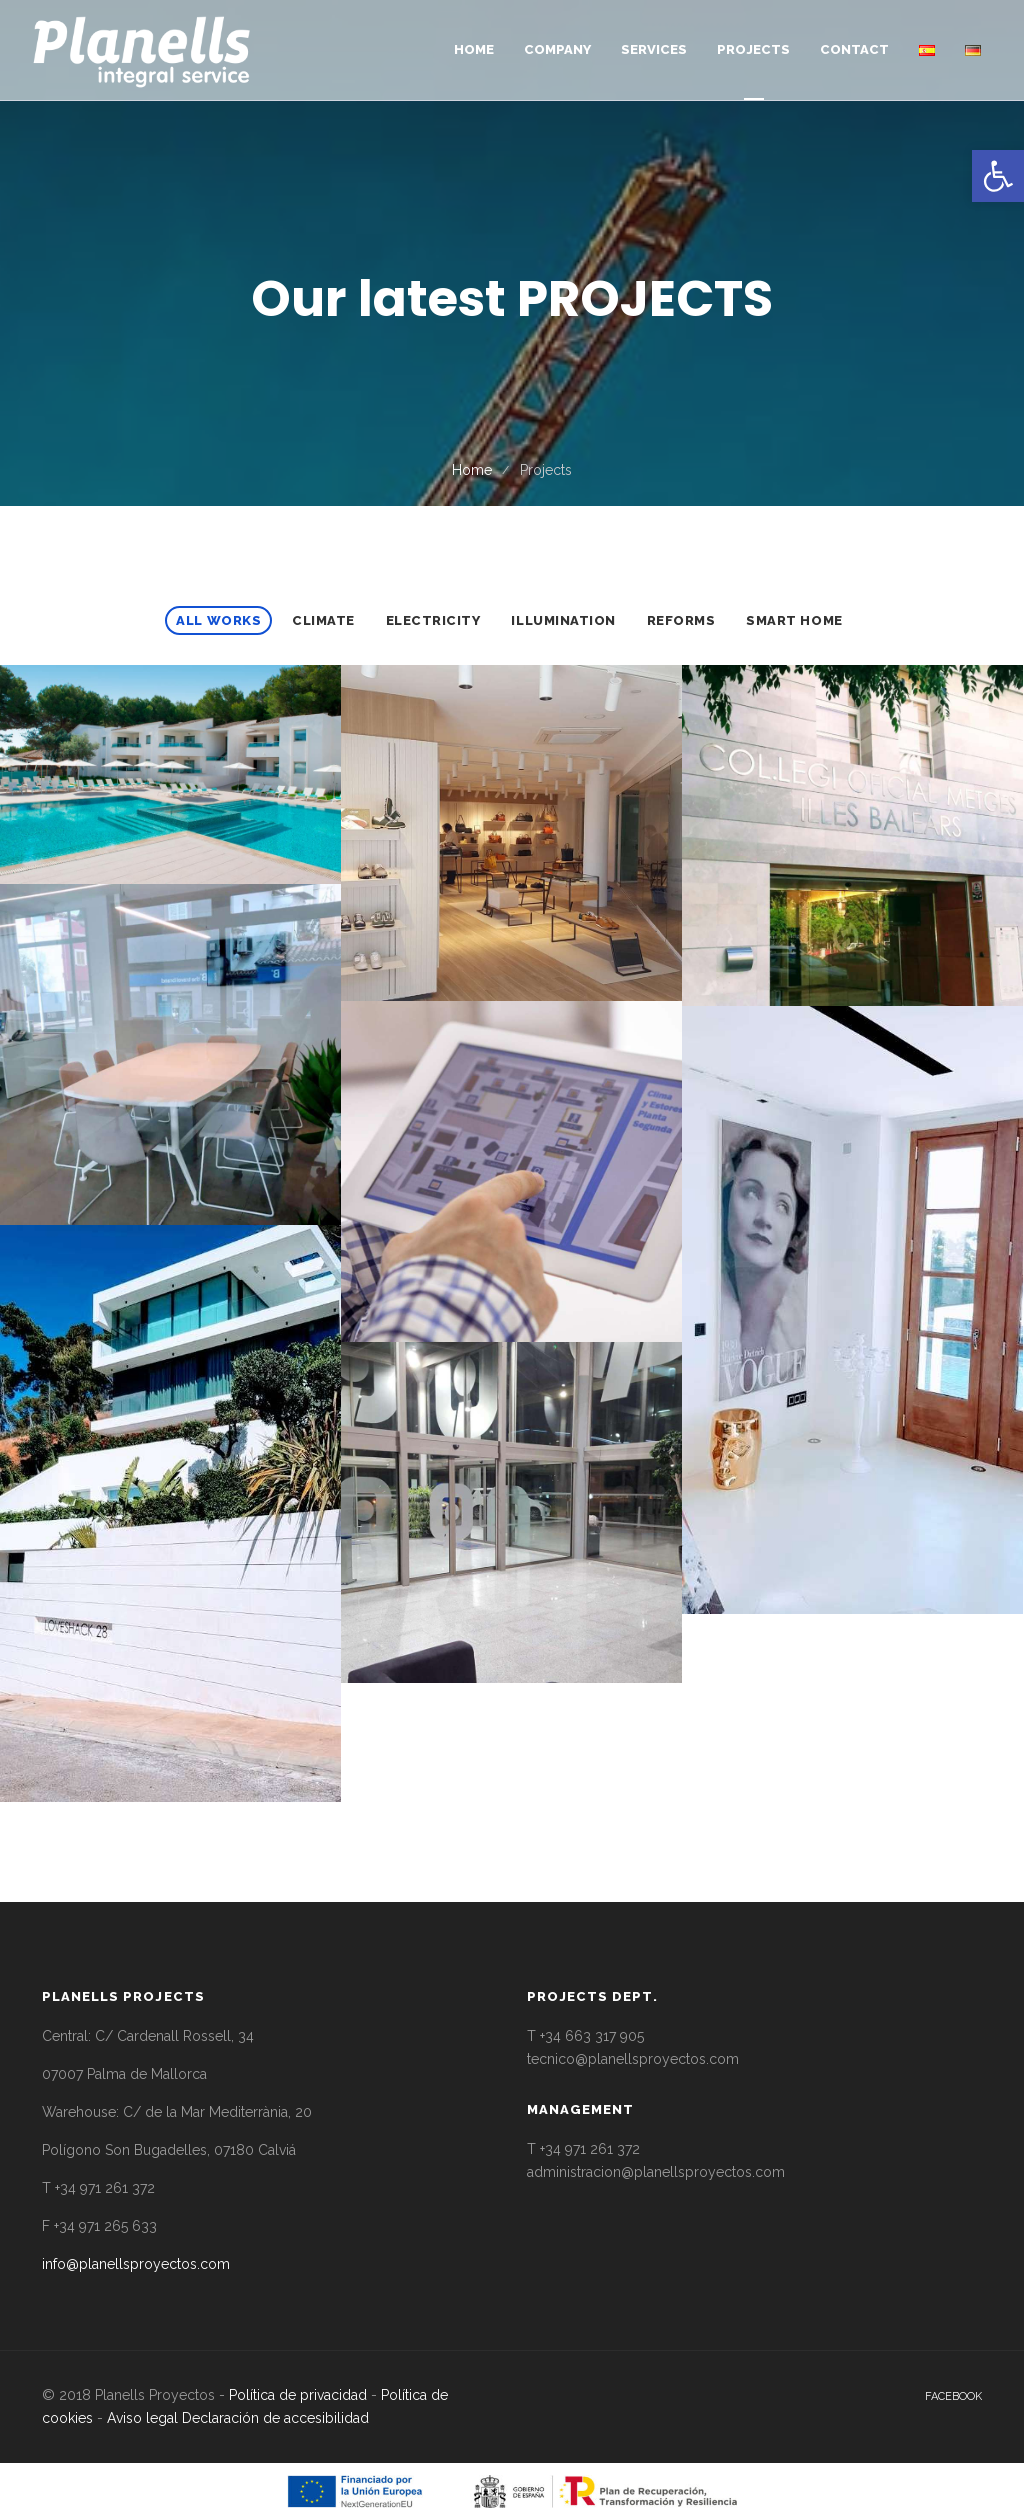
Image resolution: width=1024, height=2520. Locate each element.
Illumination (563, 620)
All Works (218, 620)
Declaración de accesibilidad (275, 2418)
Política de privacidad (298, 2395)
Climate (323, 620)
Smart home (794, 620)
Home (472, 470)
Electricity (433, 620)
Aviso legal (142, 2418)
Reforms (681, 620)
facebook (953, 2396)
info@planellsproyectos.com (136, 2264)
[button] (998, 176)
